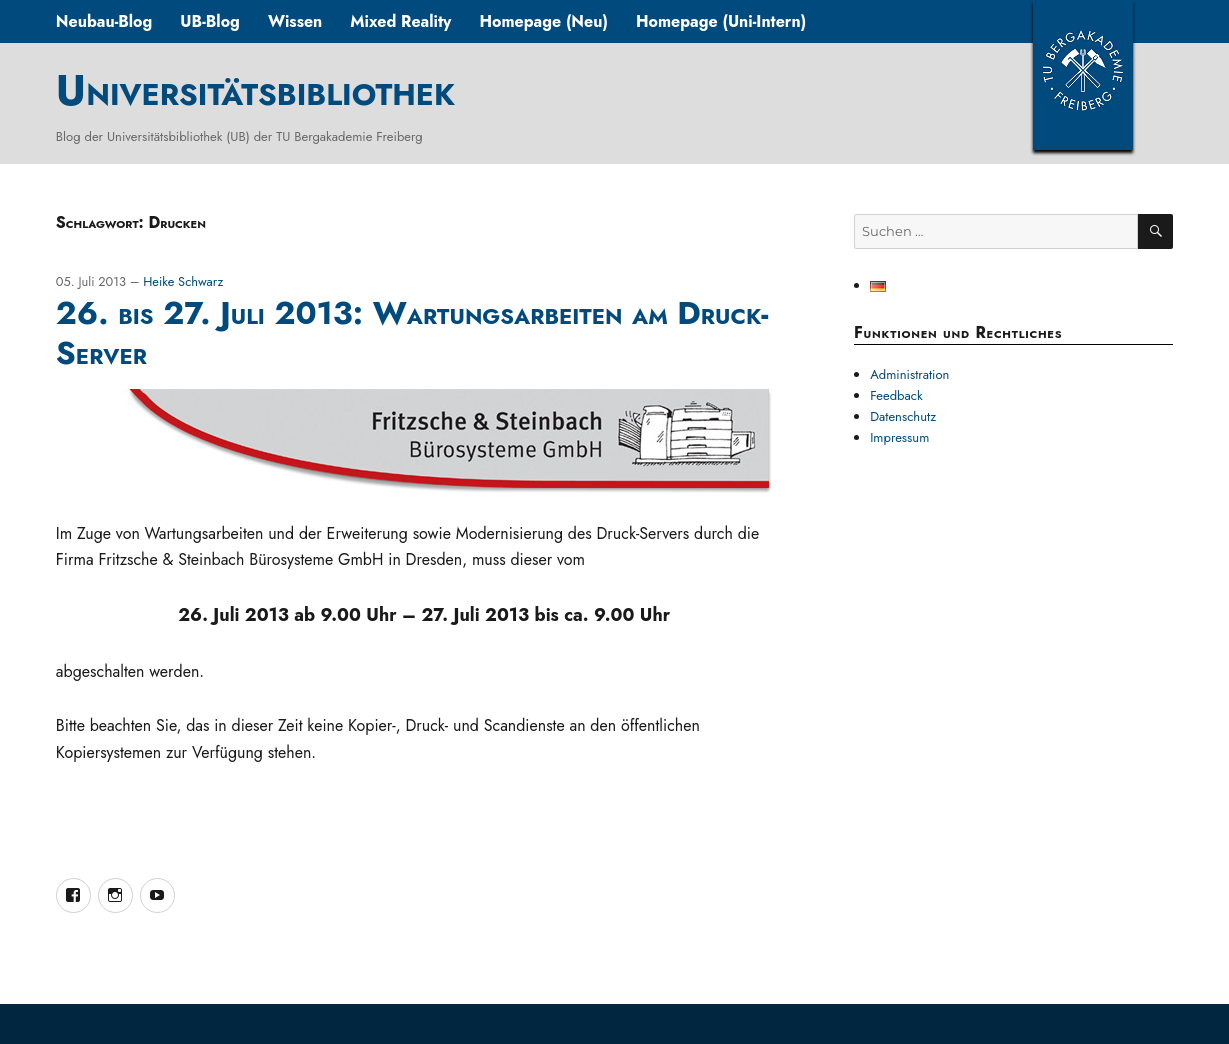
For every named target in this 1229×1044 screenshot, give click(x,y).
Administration (909, 374)
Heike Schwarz (183, 281)
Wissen (295, 21)
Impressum (899, 437)
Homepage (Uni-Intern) (721, 21)
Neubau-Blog (104, 21)
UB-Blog (210, 21)
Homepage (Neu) (543, 21)
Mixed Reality (400, 21)
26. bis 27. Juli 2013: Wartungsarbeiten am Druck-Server (412, 333)
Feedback (896, 395)
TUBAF (1083, 75)
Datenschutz (903, 416)
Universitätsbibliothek (255, 90)
